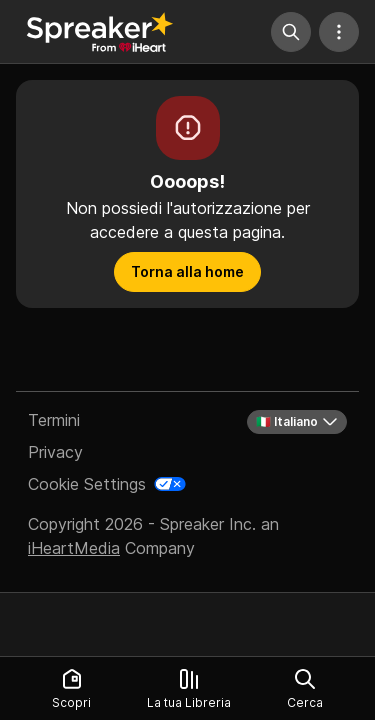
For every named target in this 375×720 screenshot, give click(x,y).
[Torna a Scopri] (100, 32)
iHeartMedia (74, 548)
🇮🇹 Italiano (297, 422)
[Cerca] (291, 32)
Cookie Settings (87, 484)
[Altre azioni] (339, 32)
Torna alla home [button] (187, 271)
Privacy (55, 452)
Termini (54, 420)
